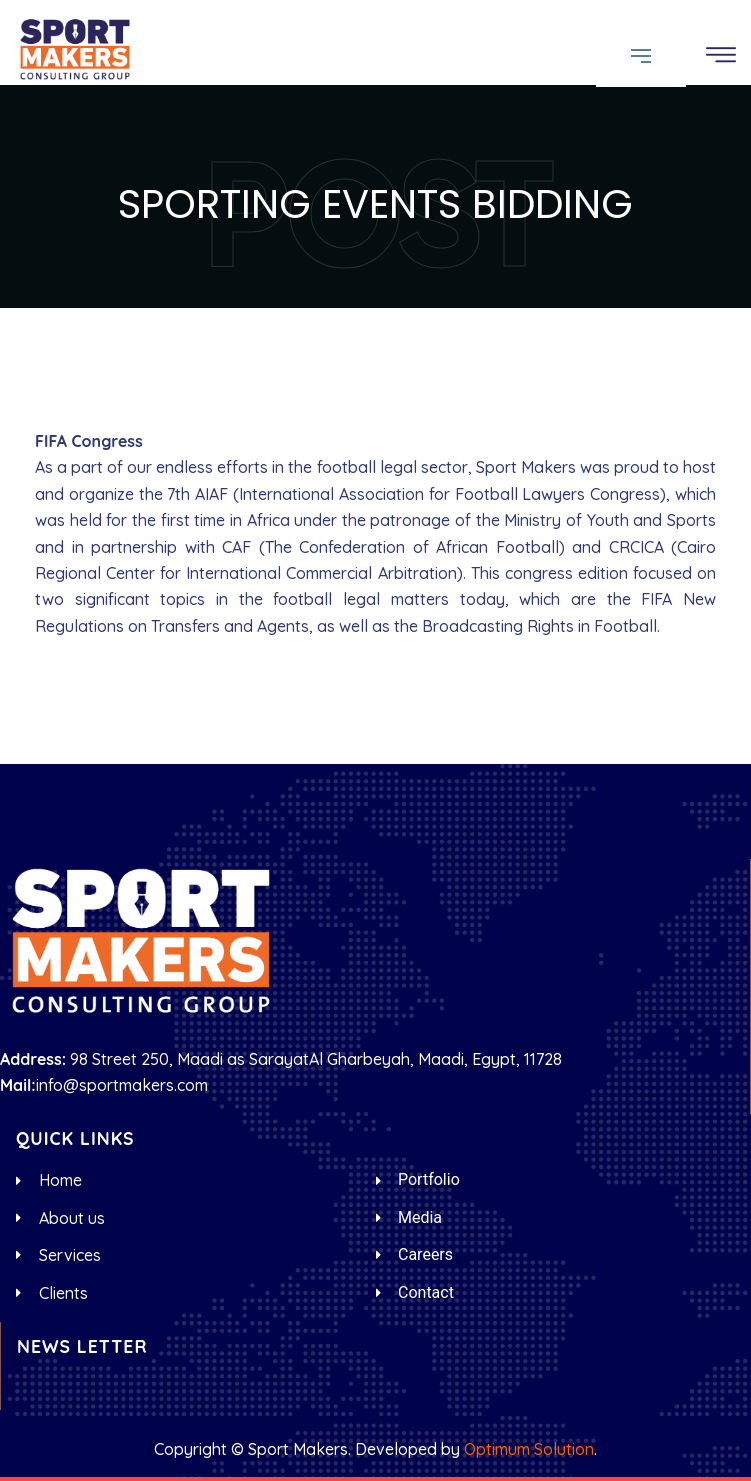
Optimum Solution (529, 1449)
